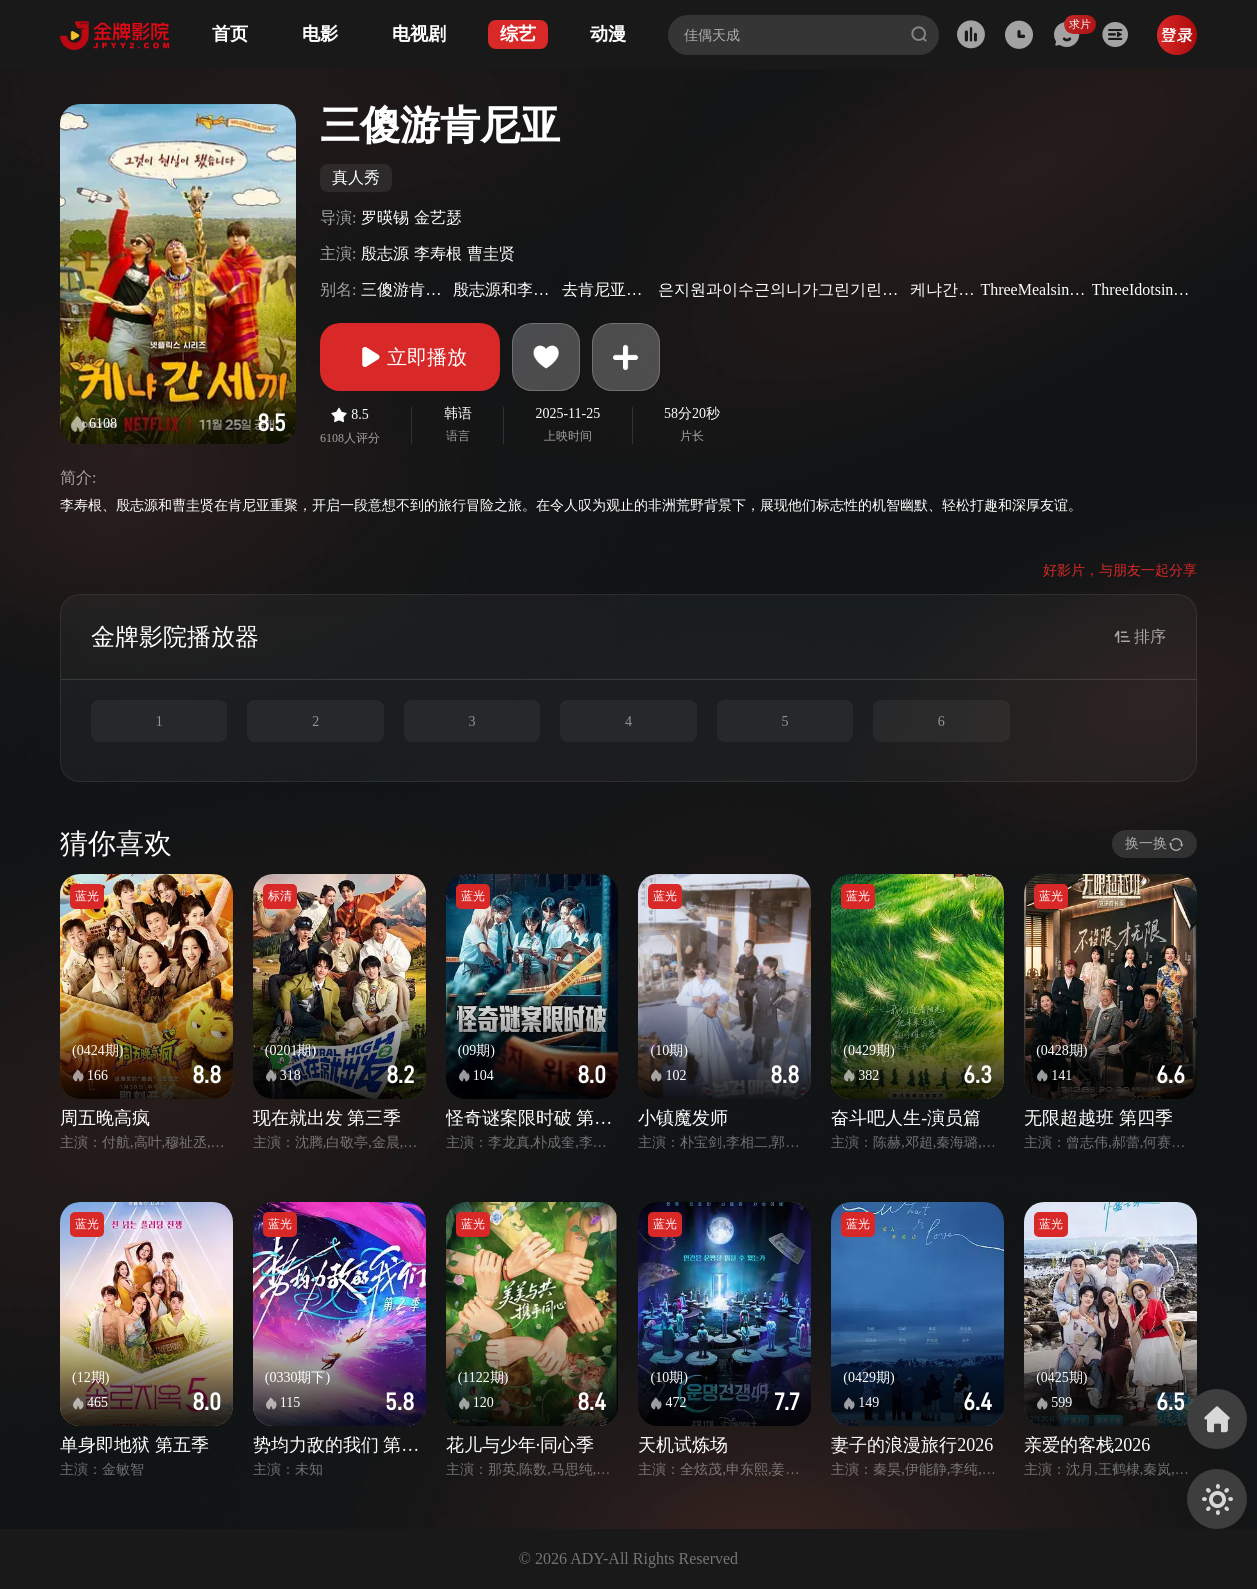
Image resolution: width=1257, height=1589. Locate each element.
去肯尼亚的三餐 (607, 289)
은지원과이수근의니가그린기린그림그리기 (781, 289)
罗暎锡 (385, 217)
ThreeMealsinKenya (1033, 289)
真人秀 (356, 177)
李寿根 (438, 253)
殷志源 (385, 253)
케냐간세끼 (942, 289)
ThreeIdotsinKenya (1142, 289)
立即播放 (410, 357)
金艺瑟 (438, 217)
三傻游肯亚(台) (404, 289)
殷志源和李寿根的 (505, 289)
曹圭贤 (491, 253)
